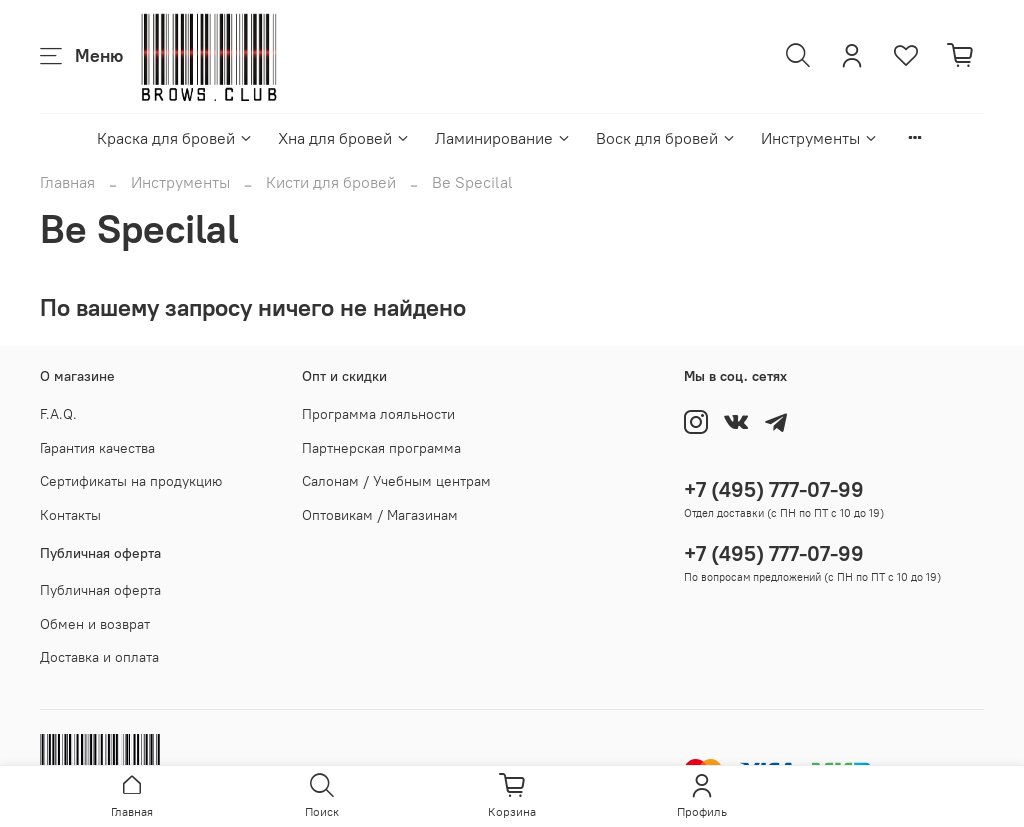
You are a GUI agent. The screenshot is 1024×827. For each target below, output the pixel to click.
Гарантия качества (97, 448)
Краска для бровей (175, 138)
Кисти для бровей (331, 182)
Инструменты (820, 138)
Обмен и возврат (95, 624)
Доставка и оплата (99, 657)
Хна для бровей (344, 138)
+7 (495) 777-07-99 (774, 489)
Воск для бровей (666, 138)
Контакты (70, 515)
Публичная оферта (100, 590)
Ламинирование (503, 138)
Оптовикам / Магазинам (380, 515)
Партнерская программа (381, 448)
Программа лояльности (378, 414)
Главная (67, 182)
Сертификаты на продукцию (131, 481)
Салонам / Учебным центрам (396, 481)
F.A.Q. (58, 414)
